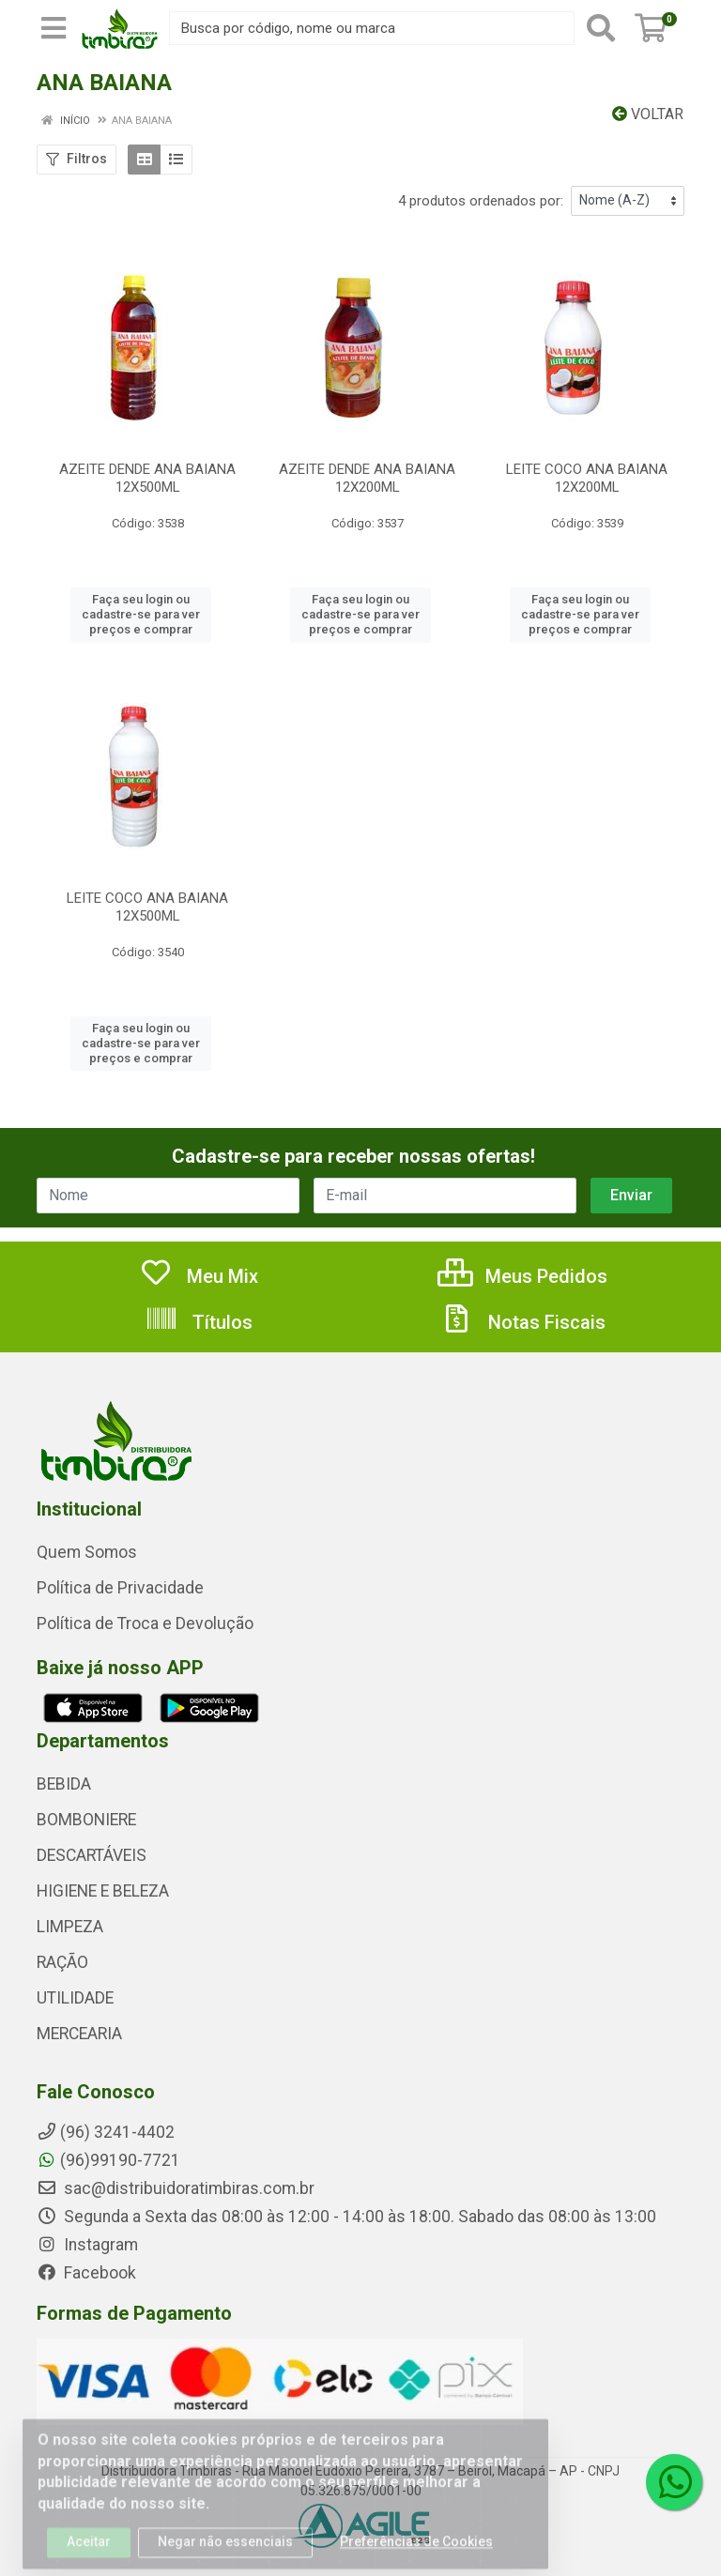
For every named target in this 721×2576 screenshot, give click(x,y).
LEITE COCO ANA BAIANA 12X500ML (147, 907)
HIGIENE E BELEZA (103, 1891)
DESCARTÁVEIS (91, 1855)
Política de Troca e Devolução (145, 1623)
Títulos (199, 1322)
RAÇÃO (62, 1962)
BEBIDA (64, 1784)
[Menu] (53, 28)
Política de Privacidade (120, 1587)
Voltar (647, 114)
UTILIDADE (75, 1998)
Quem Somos (87, 1552)
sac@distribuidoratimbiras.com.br (175, 2188)
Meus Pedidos (522, 1276)
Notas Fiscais (523, 1322)
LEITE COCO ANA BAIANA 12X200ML (586, 478)
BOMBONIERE (86, 1819)
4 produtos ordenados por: (480, 200)
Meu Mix (198, 1276)
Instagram (87, 2244)
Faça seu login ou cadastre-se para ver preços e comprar (141, 614)
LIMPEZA (70, 1926)
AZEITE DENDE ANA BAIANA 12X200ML (367, 478)
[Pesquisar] (601, 28)
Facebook (86, 2273)
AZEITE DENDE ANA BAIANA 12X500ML (147, 478)
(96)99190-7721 (108, 2160)
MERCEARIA (79, 2033)
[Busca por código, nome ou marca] (372, 28)
